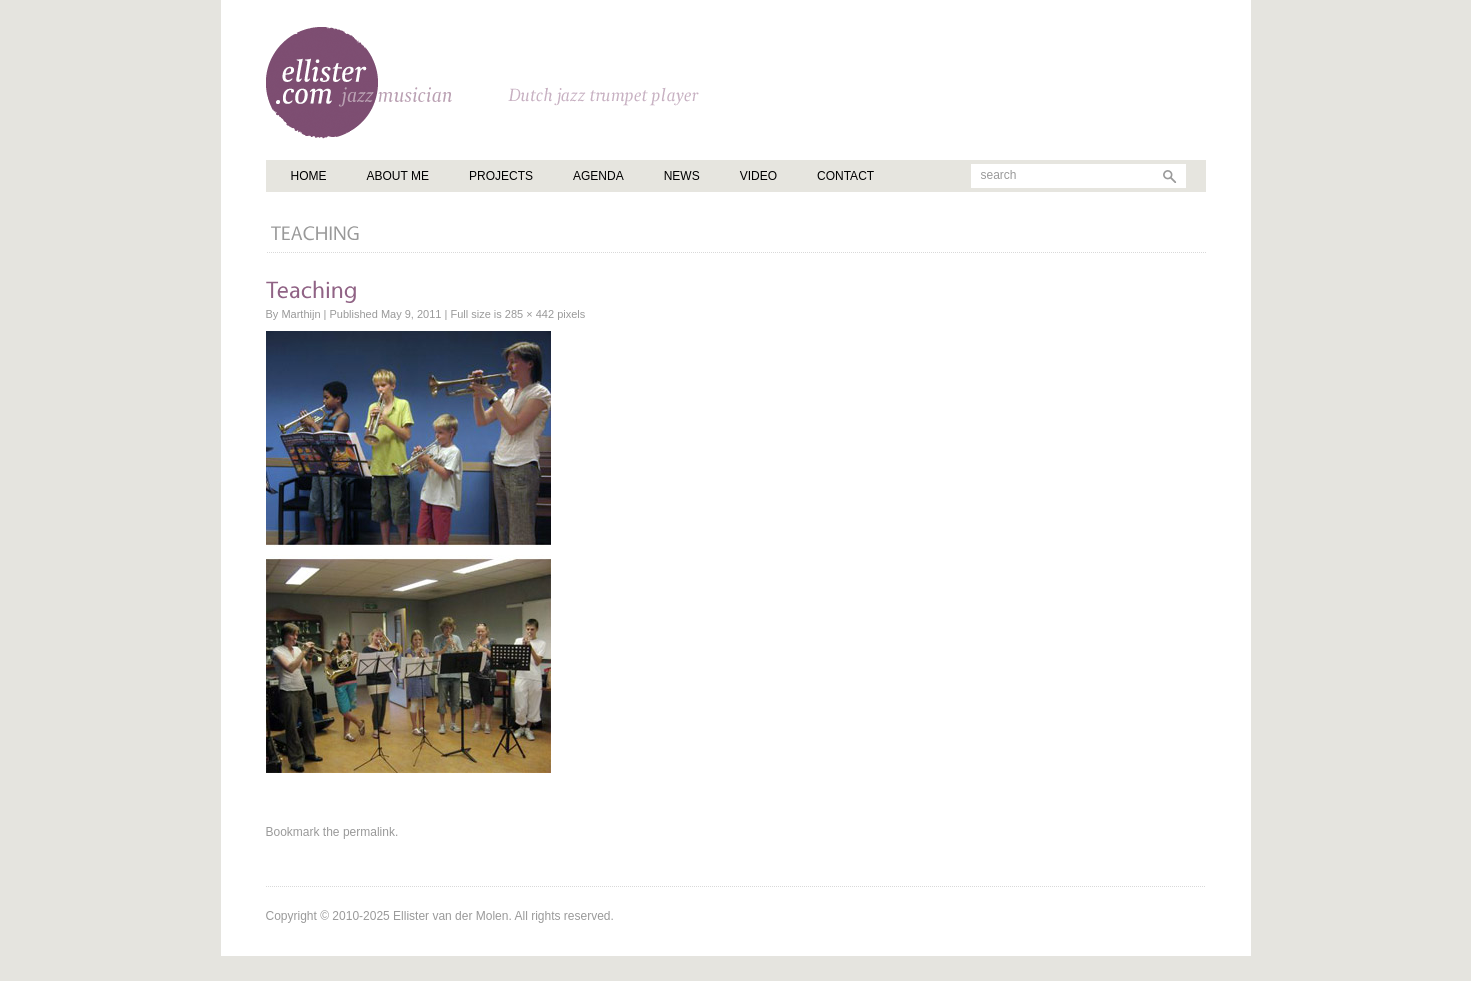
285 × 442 (529, 314)
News (682, 176)
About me (398, 176)
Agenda (598, 176)
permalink (369, 832)
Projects (501, 176)
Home (309, 176)
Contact (845, 176)
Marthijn (300, 314)
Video (758, 176)
